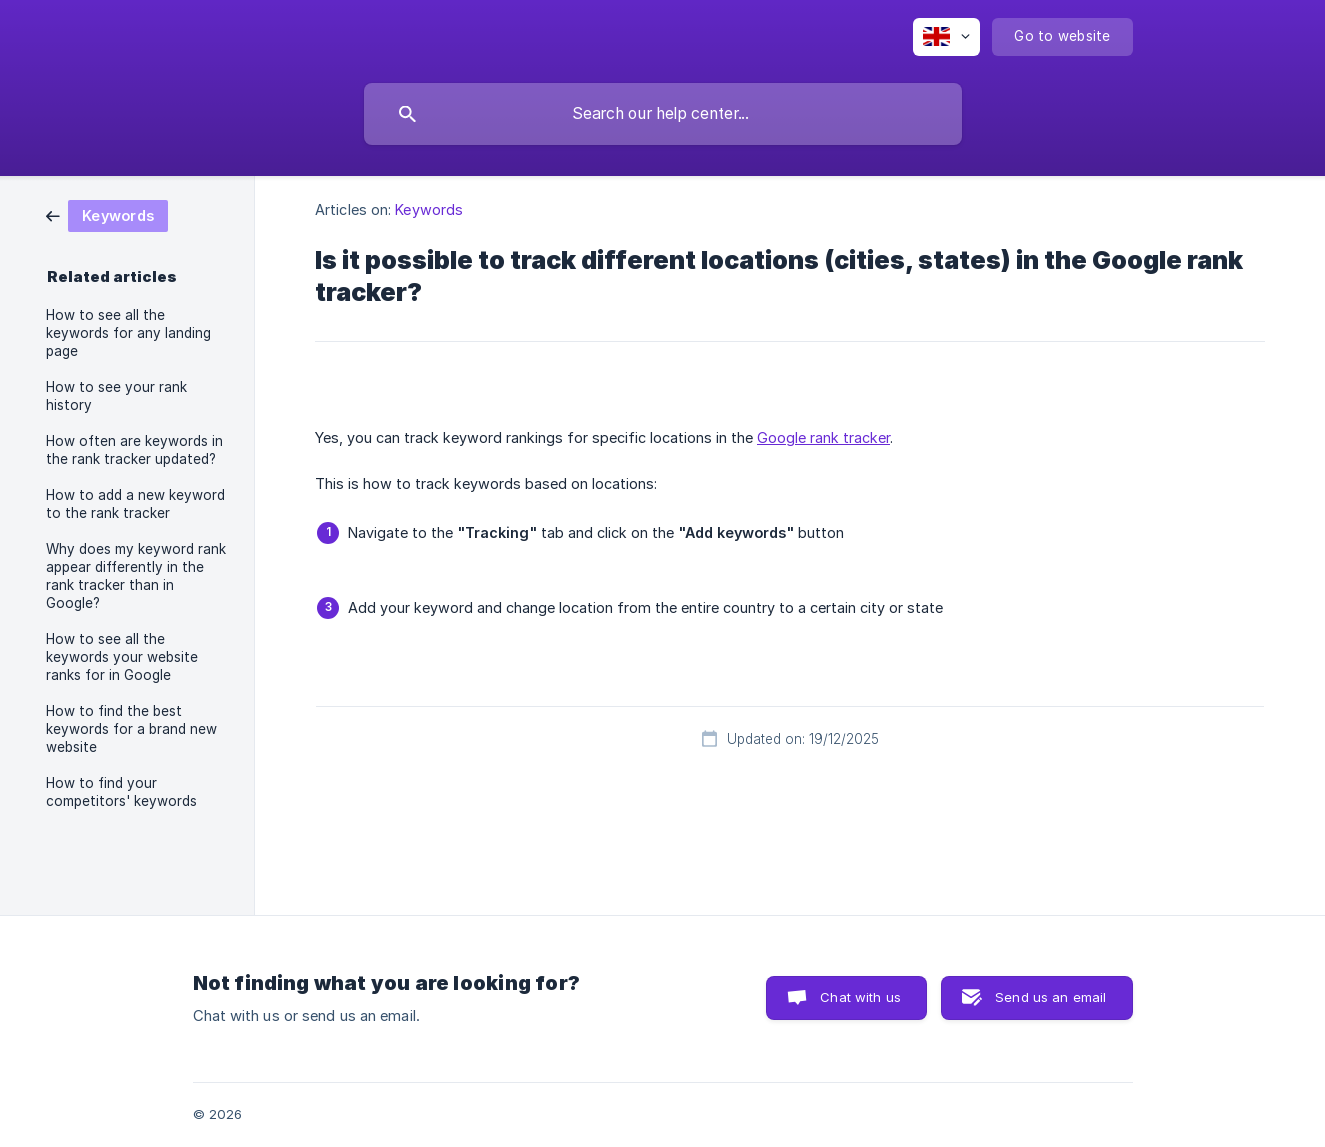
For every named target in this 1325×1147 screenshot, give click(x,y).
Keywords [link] (429, 209)
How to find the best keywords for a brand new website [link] (131, 729)
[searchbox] (663, 114)
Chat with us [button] (860, 997)
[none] (946, 37)
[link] (107, 214)
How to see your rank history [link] (116, 396)
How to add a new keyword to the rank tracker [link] (135, 504)
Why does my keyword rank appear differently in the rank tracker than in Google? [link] (136, 576)
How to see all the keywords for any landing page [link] (128, 333)
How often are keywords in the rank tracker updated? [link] (134, 450)
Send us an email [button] (1050, 997)
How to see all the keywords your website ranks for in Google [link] (122, 657)
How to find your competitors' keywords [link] (121, 792)
